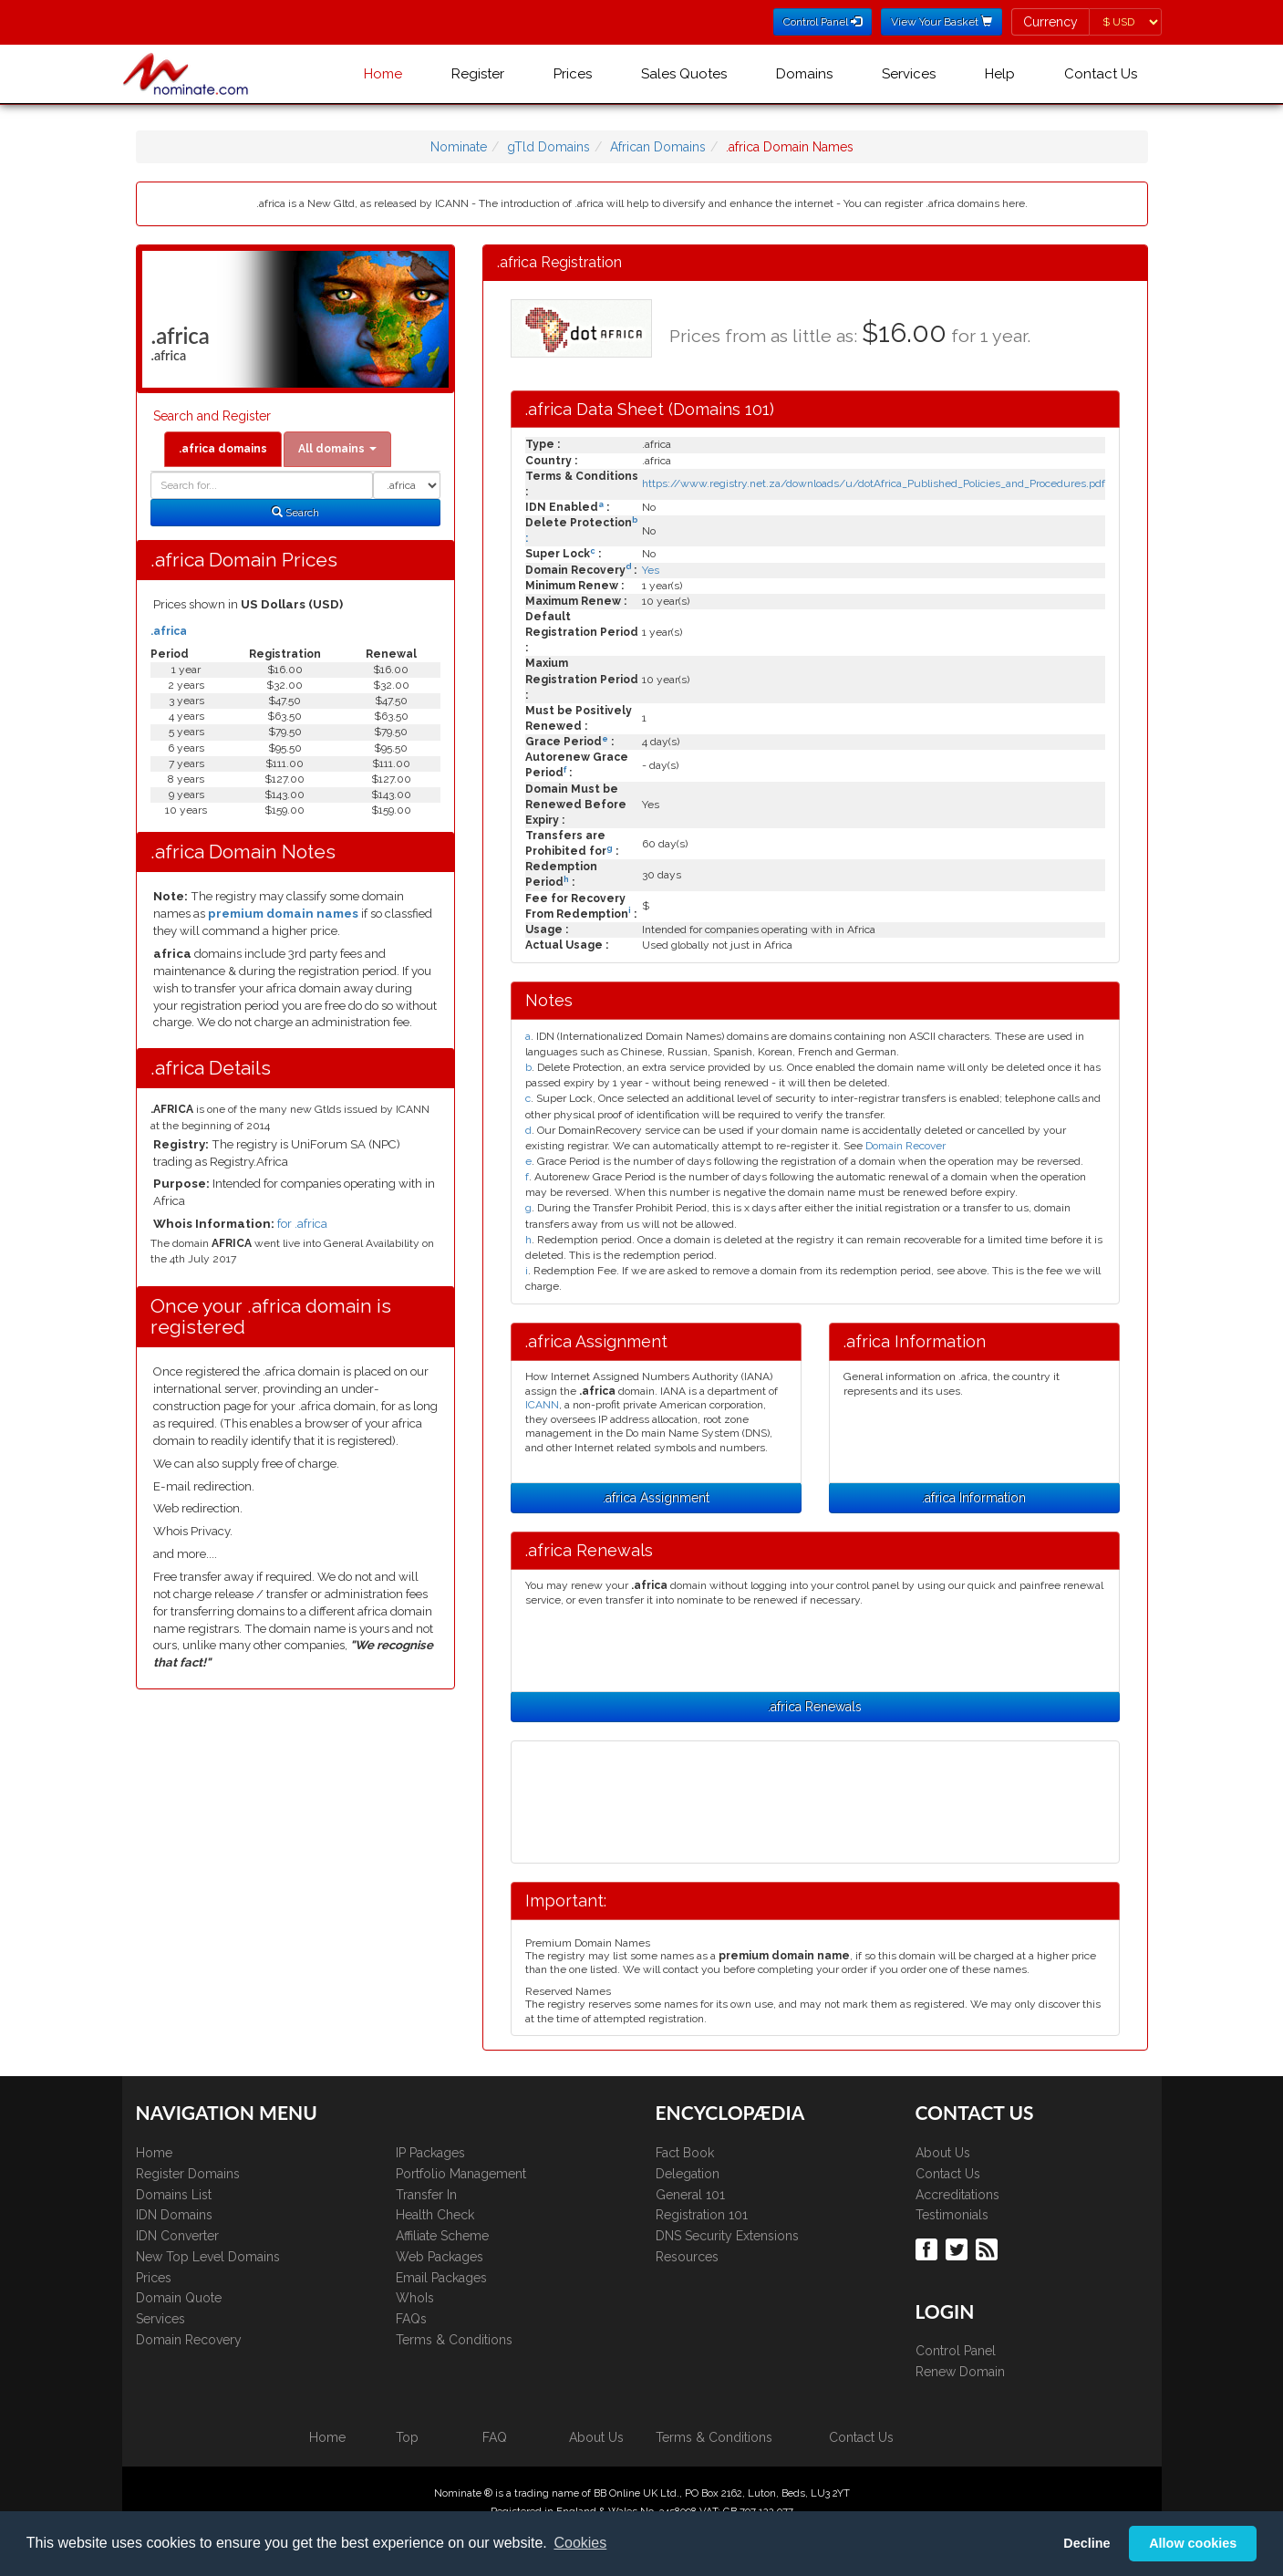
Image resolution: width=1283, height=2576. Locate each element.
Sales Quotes (684, 74)
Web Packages (439, 2256)
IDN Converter (177, 2235)
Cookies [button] (580, 2542)
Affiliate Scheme (442, 2235)
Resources (687, 2256)
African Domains (658, 147)
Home (383, 74)
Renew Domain (960, 2371)
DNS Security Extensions (727, 2235)
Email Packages (441, 2277)
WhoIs (415, 2297)
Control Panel (956, 2350)
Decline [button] (1086, 2543)
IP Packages (430, 2152)
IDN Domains (174, 2214)
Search (295, 512)
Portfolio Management (461, 2173)
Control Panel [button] (822, 22)
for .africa (302, 1224)
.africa (168, 631)
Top (407, 2437)
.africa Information (974, 1498)
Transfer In (426, 2194)
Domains (804, 74)
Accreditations (957, 2194)
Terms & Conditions (454, 2339)
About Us (943, 2152)
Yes (650, 570)
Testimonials (952, 2214)
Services (909, 74)
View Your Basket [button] (941, 22)
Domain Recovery (189, 2339)
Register (477, 74)
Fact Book (685, 2152)
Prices (573, 74)
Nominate (458, 147)
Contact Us (1100, 74)
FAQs (411, 2318)
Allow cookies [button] (1192, 2543)
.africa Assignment (656, 1498)
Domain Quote (179, 2297)
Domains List (174, 2194)
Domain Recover (905, 1145)
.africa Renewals (815, 1706)
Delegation (687, 2173)
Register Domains (188, 2173)
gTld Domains (548, 147)
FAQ (494, 2437)
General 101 (690, 2194)
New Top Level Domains (208, 2256)
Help (1000, 74)
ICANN (542, 1404)
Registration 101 (702, 2214)
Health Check (435, 2214)
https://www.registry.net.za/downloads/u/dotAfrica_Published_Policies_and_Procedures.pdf (873, 483)
